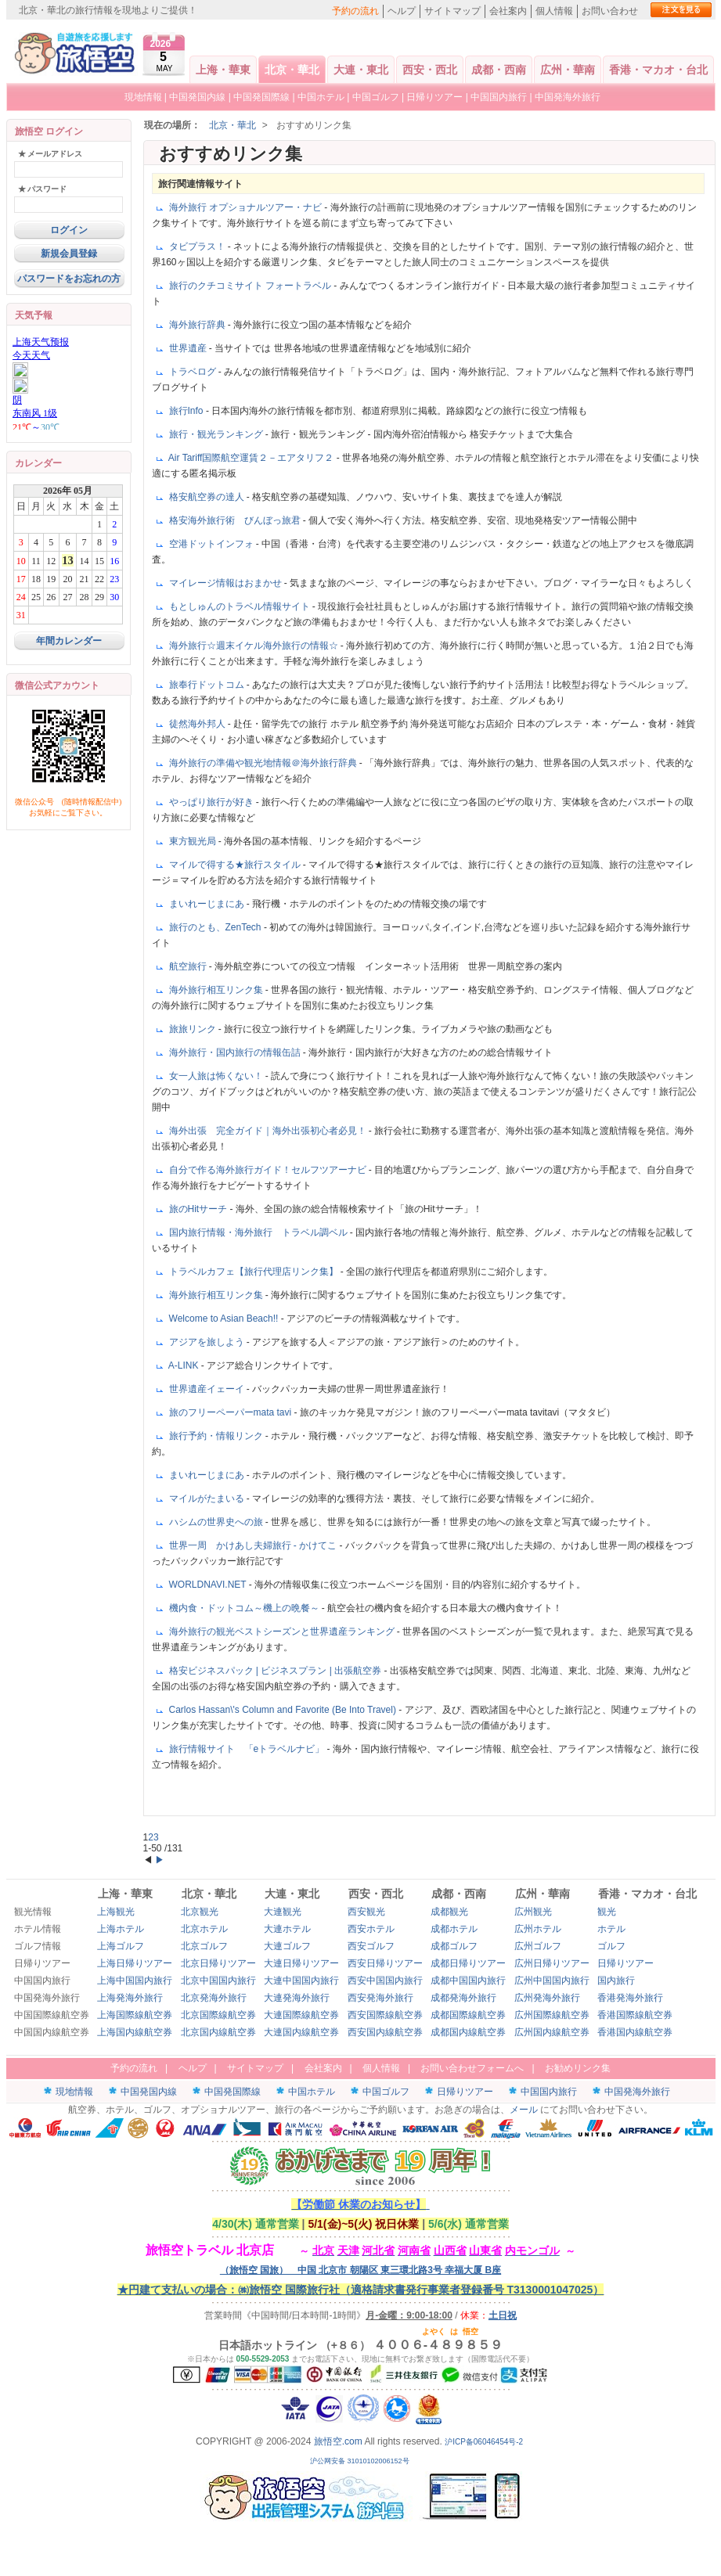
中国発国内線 (197, 97)
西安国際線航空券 (385, 2014)
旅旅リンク (193, 1029)
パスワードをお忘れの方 (69, 278)
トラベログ (193, 371)
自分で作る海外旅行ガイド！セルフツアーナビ (269, 1169)
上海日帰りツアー (134, 1963)
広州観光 (533, 1911)
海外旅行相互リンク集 (217, 989)
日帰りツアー (434, 97)
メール (524, 2109)
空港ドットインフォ (212, 543)
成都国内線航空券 (468, 2032)
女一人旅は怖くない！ (217, 1075)
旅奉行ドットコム (208, 684)
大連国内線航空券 (301, 2032)
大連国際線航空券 (301, 2014)
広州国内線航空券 (551, 2032)
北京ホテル (204, 1928)
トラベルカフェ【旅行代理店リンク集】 (255, 1271)
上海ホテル (120, 1928)
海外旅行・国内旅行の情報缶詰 (236, 1052)
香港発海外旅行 (630, 1997)
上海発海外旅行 (130, 1997)
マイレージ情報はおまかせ (226, 582)
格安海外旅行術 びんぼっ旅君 (236, 520)
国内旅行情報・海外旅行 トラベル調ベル (259, 1232)
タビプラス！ (198, 246)
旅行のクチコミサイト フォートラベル (251, 285)
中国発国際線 (261, 97)
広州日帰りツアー (551, 1963)
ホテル (611, 1928)
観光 (606, 1911)
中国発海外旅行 (567, 97)
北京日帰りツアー (218, 1963)
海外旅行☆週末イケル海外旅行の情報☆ (255, 645)
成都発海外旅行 (463, 1997)
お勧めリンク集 (578, 2068)
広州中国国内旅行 (551, 1980)
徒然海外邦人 (198, 723)
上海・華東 (223, 69)
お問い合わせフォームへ (472, 2068)
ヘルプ (402, 10)
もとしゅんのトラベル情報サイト (240, 606)
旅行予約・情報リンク (217, 1435)
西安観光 (366, 1911)
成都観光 (449, 1911)
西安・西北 (429, 69)
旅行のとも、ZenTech (216, 927)
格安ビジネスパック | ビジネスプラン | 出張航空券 (276, 1670)
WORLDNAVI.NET (209, 1584)
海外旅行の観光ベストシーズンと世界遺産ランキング (283, 1631)
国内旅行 (616, 1980)
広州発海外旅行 (547, 1997)
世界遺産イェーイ (208, 1388)
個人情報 (554, 10)
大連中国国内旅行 (301, 1980)
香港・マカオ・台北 (658, 69)
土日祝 (502, 2315)
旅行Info (187, 410)
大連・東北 (360, 69)
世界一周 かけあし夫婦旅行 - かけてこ (254, 1545)
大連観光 (282, 1911)
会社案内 (508, 10)
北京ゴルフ (204, 1946)
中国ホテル (320, 97)
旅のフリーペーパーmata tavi (231, 1412)
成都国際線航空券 (468, 2014)
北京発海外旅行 (214, 1997)
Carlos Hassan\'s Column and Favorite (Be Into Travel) (284, 1709)
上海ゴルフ (120, 1946)
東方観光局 (193, 841)
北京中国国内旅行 (218, 1980)
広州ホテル (537, 1928)
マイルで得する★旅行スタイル (236, 864)
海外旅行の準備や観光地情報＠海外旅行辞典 (264, 762)
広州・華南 (567, 69)
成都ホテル (454, 1928)
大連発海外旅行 (297, 1997)
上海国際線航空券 (134, 2014)
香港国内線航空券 (634, 2032)
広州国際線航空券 (551, 2014)
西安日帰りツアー (385, 1963)
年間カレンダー (69, 640)
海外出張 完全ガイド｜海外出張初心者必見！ (269, 1130)
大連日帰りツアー (301, 1963)
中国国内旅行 (498, 97)
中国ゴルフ (377, 97)
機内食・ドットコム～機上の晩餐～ (245, 1608)
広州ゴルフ (537, 1946)
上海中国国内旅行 (134, 1980)
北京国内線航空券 (218, 2032)
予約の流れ (355, 10)
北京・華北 (292, 69)
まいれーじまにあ (208, 903)
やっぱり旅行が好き (212, 802)
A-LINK (184, 1365)
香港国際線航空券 (634, 2014)
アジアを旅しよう (208, 1342)
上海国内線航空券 (134, 2032)
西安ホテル (371, 1928)
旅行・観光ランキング (217, 434)
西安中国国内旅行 (385, 1980)
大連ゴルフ (287, 1946)
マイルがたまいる (208, 1498)
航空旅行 (189, 966)
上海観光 (116, 1911)
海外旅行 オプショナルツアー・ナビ (247, 207)
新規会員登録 (69, 253)
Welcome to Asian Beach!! (225, 1318)
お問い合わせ (610, 10)
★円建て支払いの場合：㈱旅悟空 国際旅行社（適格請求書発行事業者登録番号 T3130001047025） (360, 2289)
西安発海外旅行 (380, 1997)
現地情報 (143, 97)
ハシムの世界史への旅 (217, 1521)
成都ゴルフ (454, 1946)
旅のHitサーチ (199, 1208)
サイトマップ (452, 10)
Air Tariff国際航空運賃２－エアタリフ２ (252, 457)
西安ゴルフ (371, 1946)
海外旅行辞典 (198, 324)
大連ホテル (287, 1928)
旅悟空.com (338, 2441)
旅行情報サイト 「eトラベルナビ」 (248, 1748)
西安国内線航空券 (385, 2032)
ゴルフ (611, 1946)
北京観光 (199, 1911)
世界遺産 (189, 348)
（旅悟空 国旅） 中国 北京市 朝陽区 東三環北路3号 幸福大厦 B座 (360, 2270)
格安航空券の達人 (208, 496)
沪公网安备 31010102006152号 (360, 2461)
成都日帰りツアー (468, 1963)
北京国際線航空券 (218, 2014)
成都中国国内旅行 (468, 1980)
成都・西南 (498, 69)
